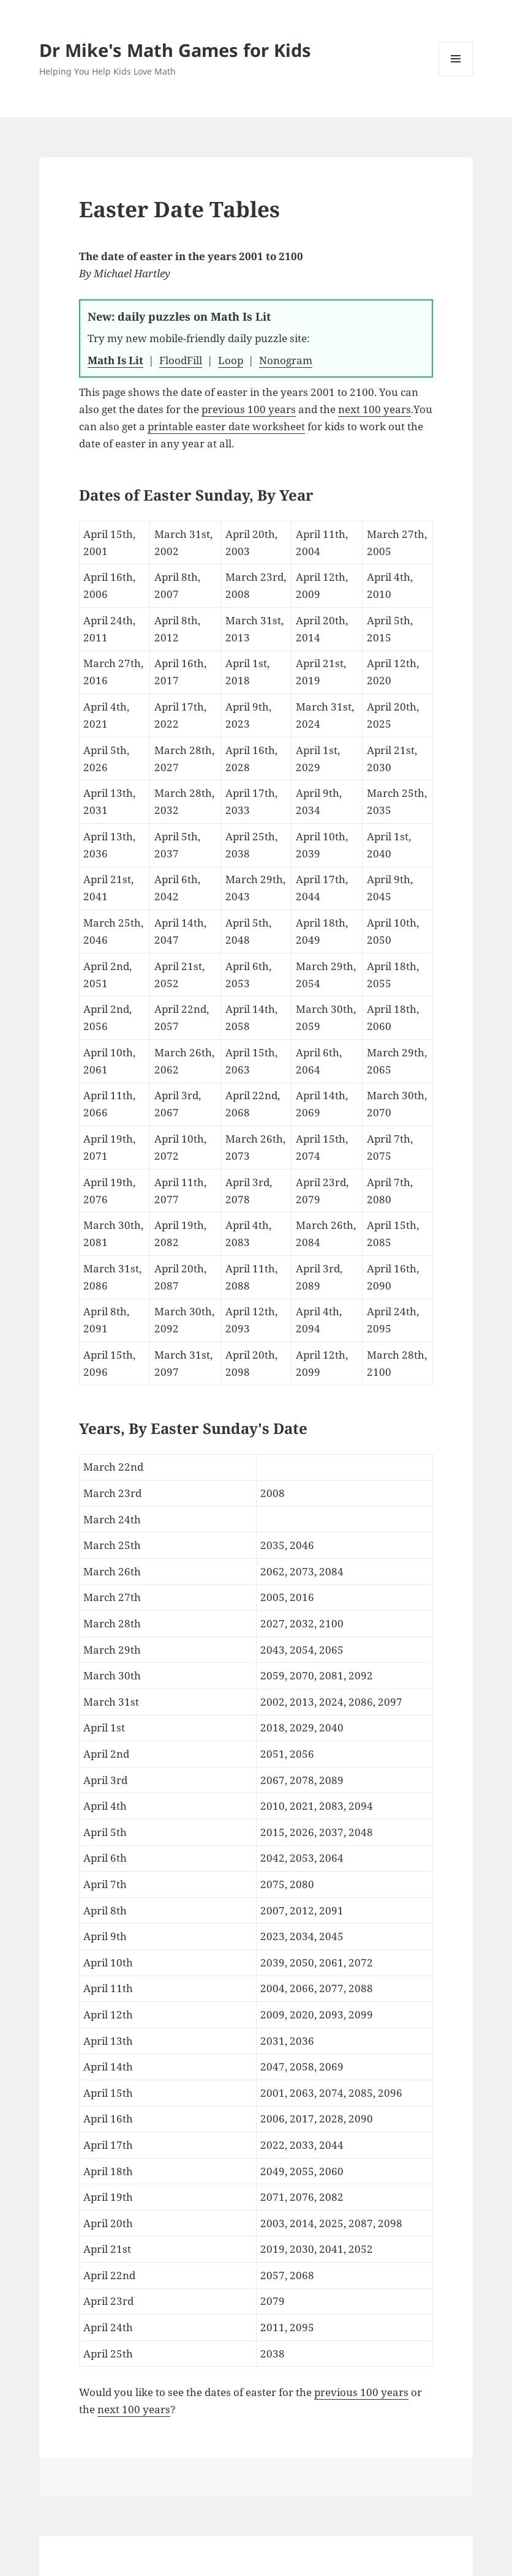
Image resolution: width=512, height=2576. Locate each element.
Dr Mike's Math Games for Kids (175, 50)
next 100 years (374, 409)
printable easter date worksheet (226, 426)
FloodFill (180, 360)
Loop (230, 360)
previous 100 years (248, 409)
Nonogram (285, 360)
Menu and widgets (456, 75)
